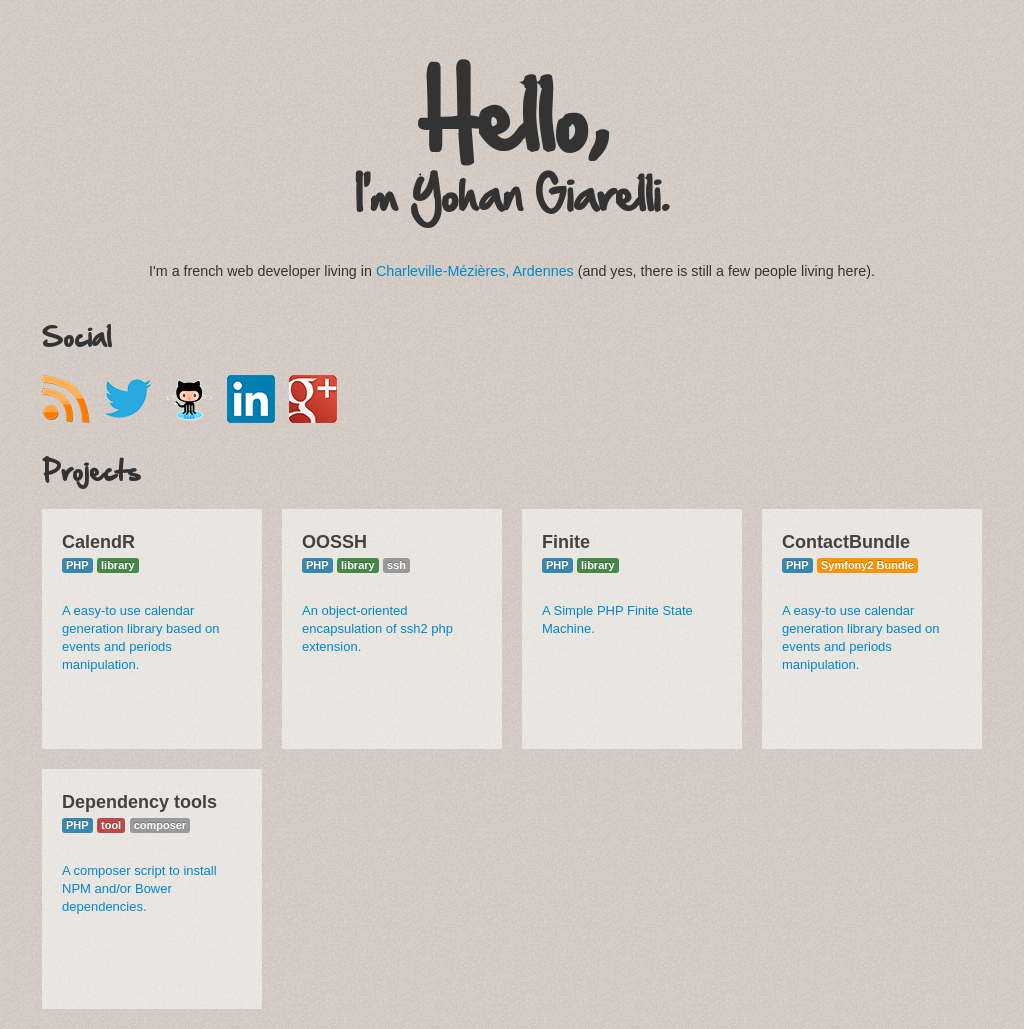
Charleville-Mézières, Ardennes (475, 271)
